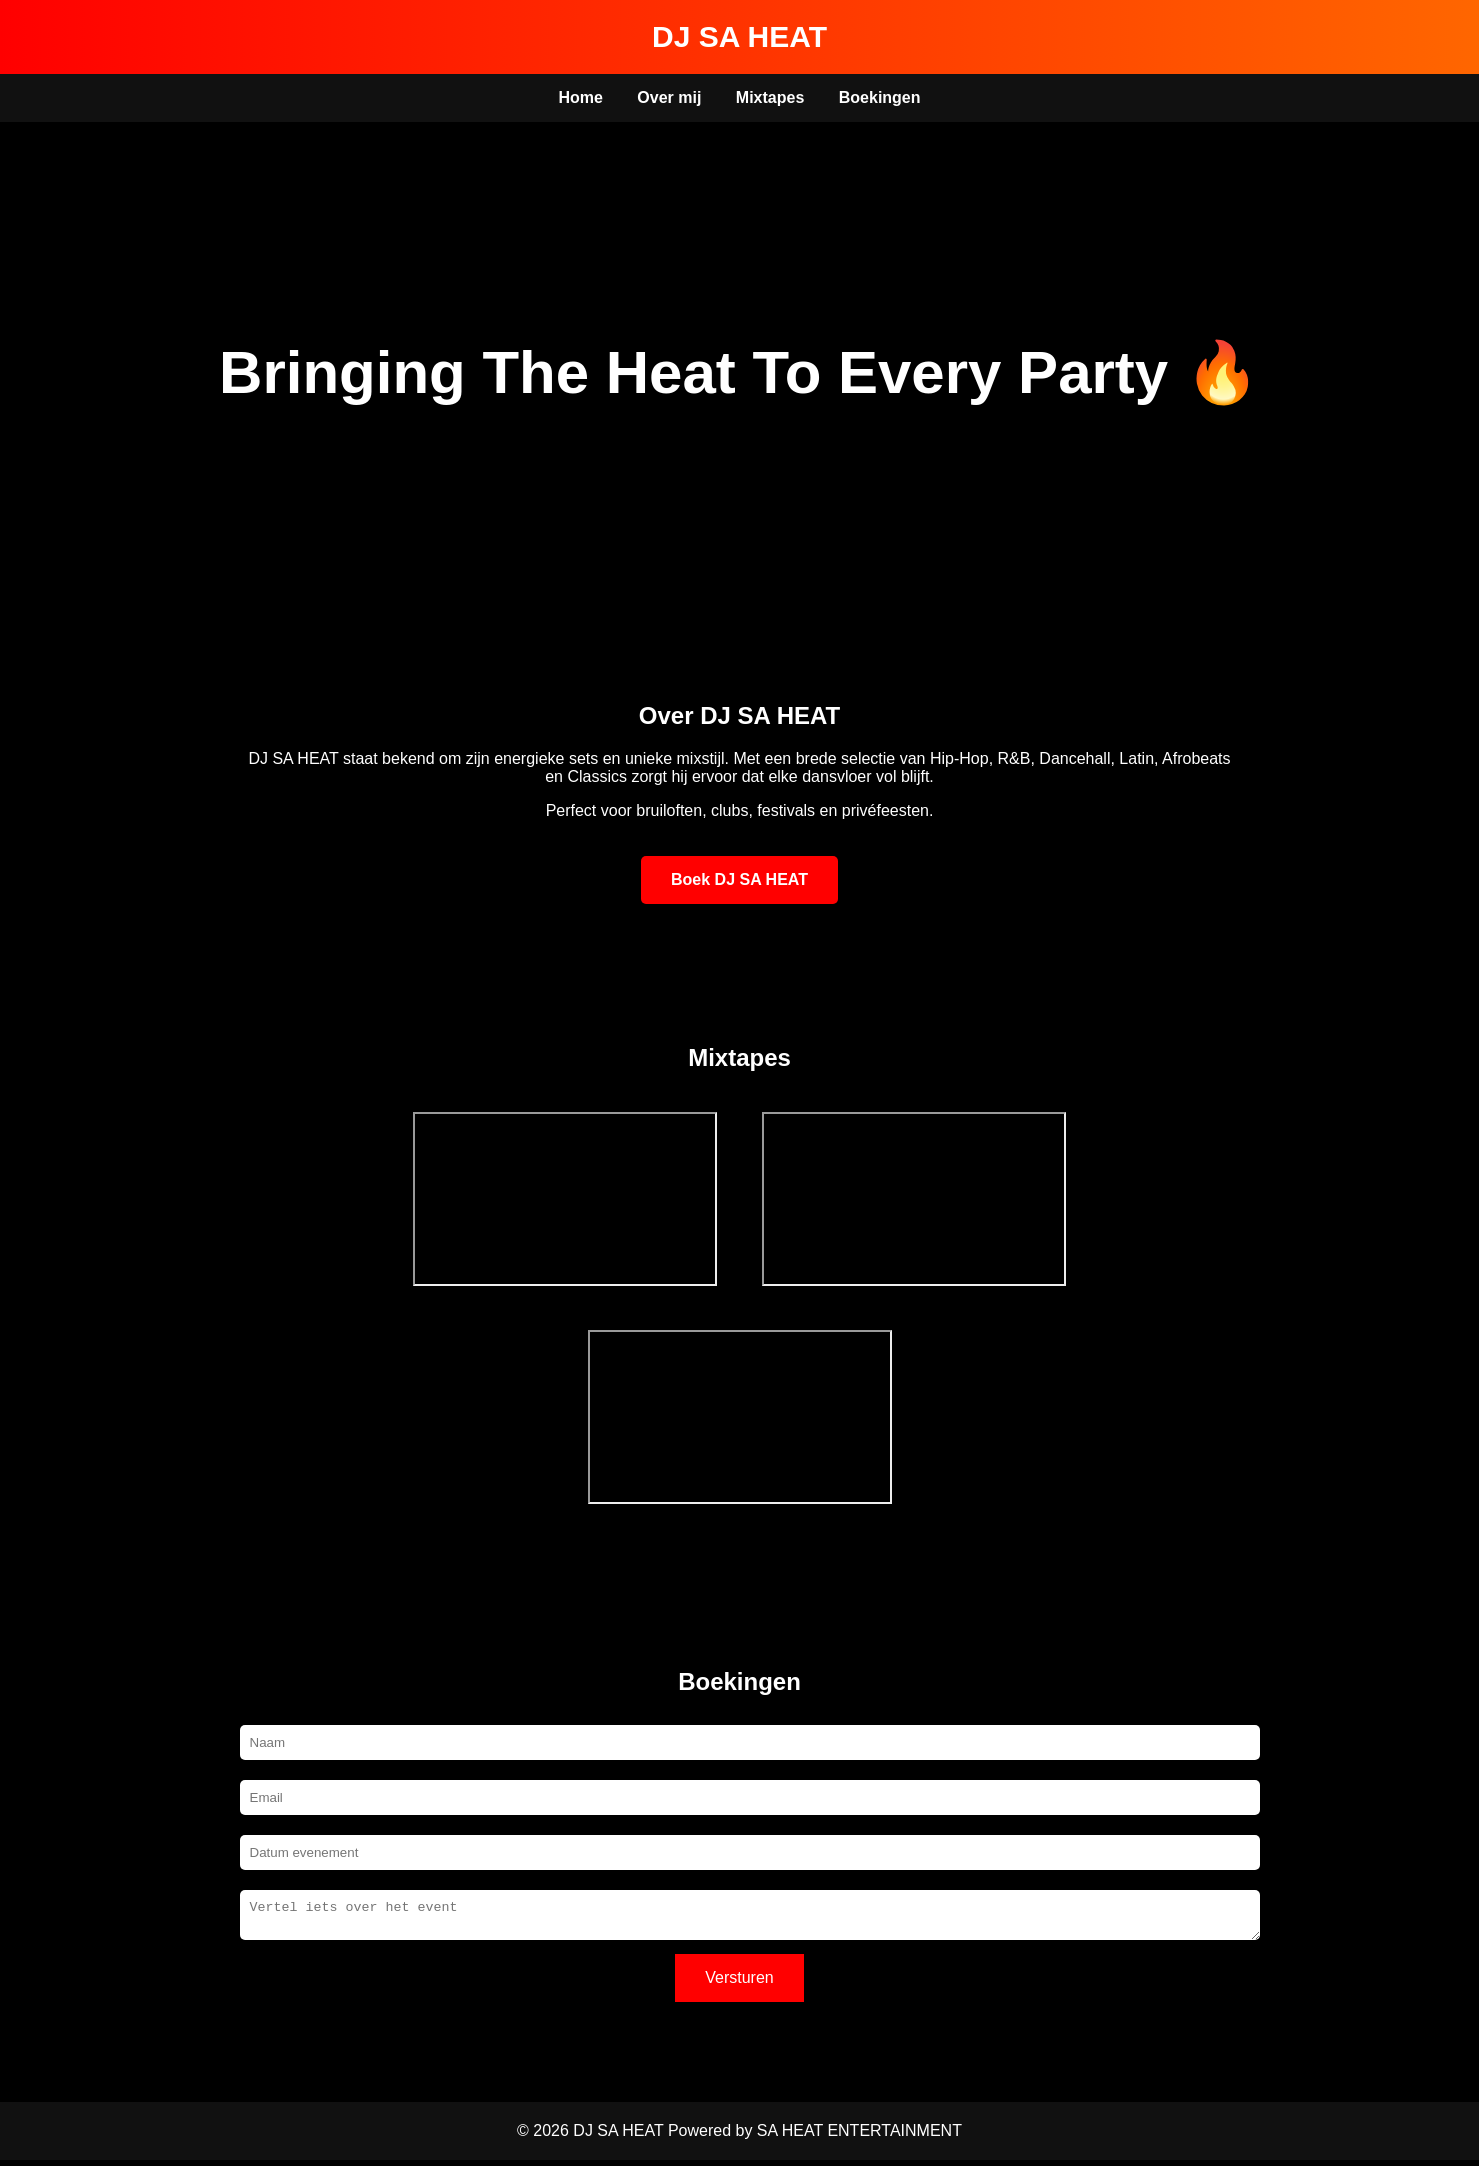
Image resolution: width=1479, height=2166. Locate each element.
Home (580, 97)
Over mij (669, 97)
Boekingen (880, 97)
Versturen (739, 1983)
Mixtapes (770, 97)
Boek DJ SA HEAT (739, 879)
